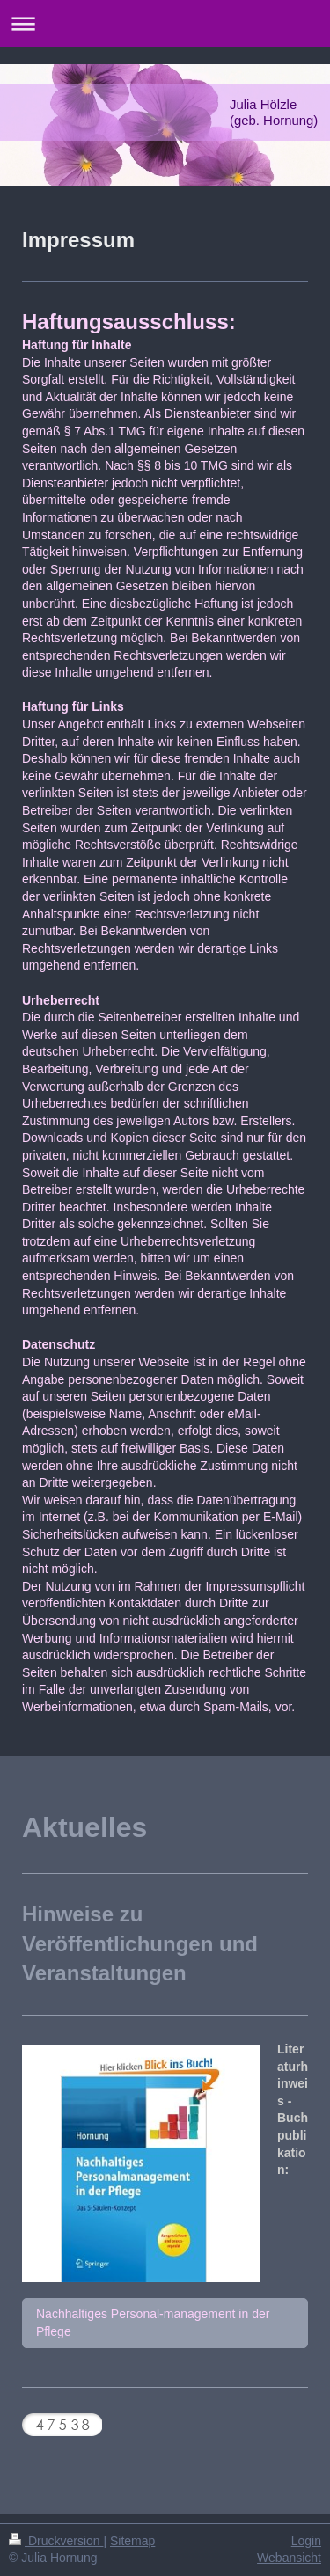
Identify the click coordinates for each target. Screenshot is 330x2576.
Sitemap (132, 2541)
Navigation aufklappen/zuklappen (165, 23)
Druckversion (56, 2541)
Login (306, 2541)
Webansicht (289, 2557)
